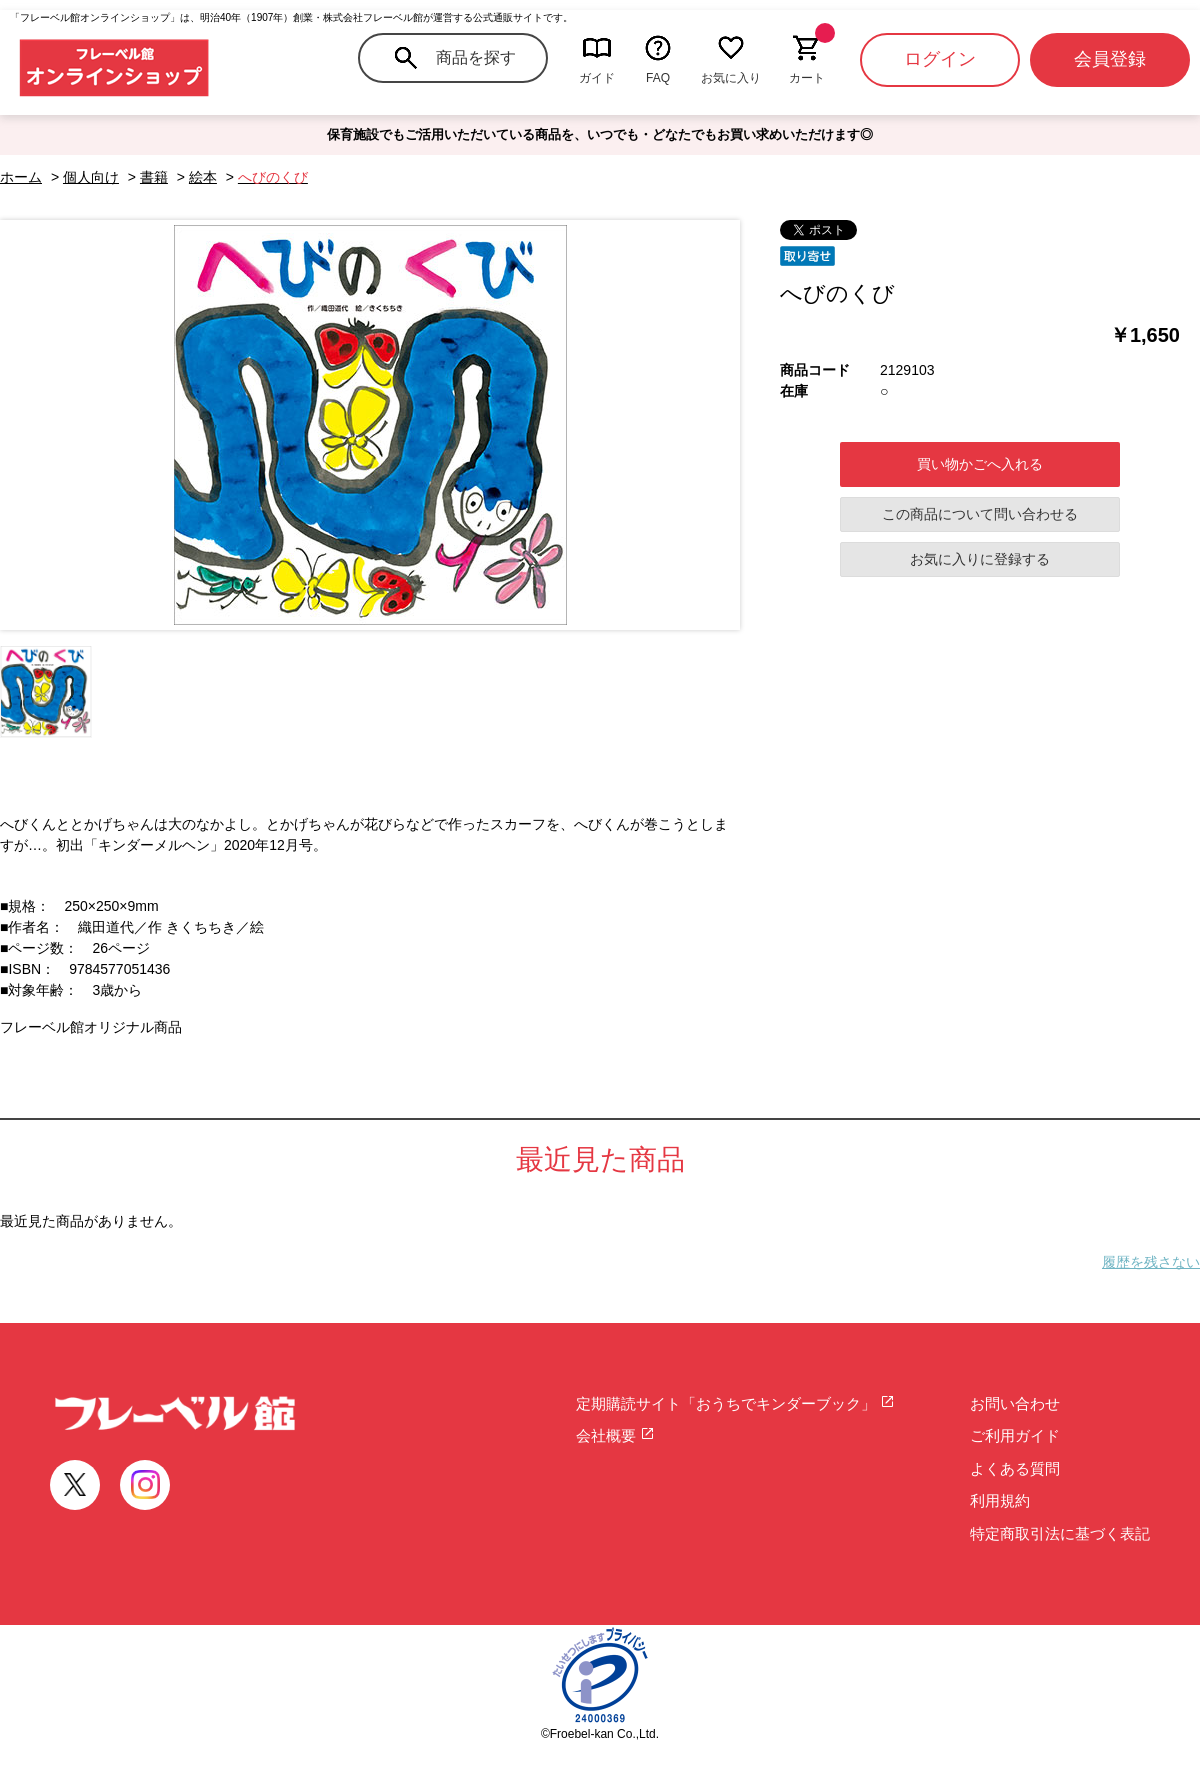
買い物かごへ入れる (980, 464)
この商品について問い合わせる (980, 514)
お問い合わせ (1015, 1403)
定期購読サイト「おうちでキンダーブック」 (735, 1403)
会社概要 (615, 1435)
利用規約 (1000, 1500)
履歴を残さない (1151, 1262)
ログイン (940, 59)
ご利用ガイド (1015, 1435)
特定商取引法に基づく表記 (1060, 1533)
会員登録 (1110, 59)
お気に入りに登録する (980, 559)
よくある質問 (1015, 1468)
